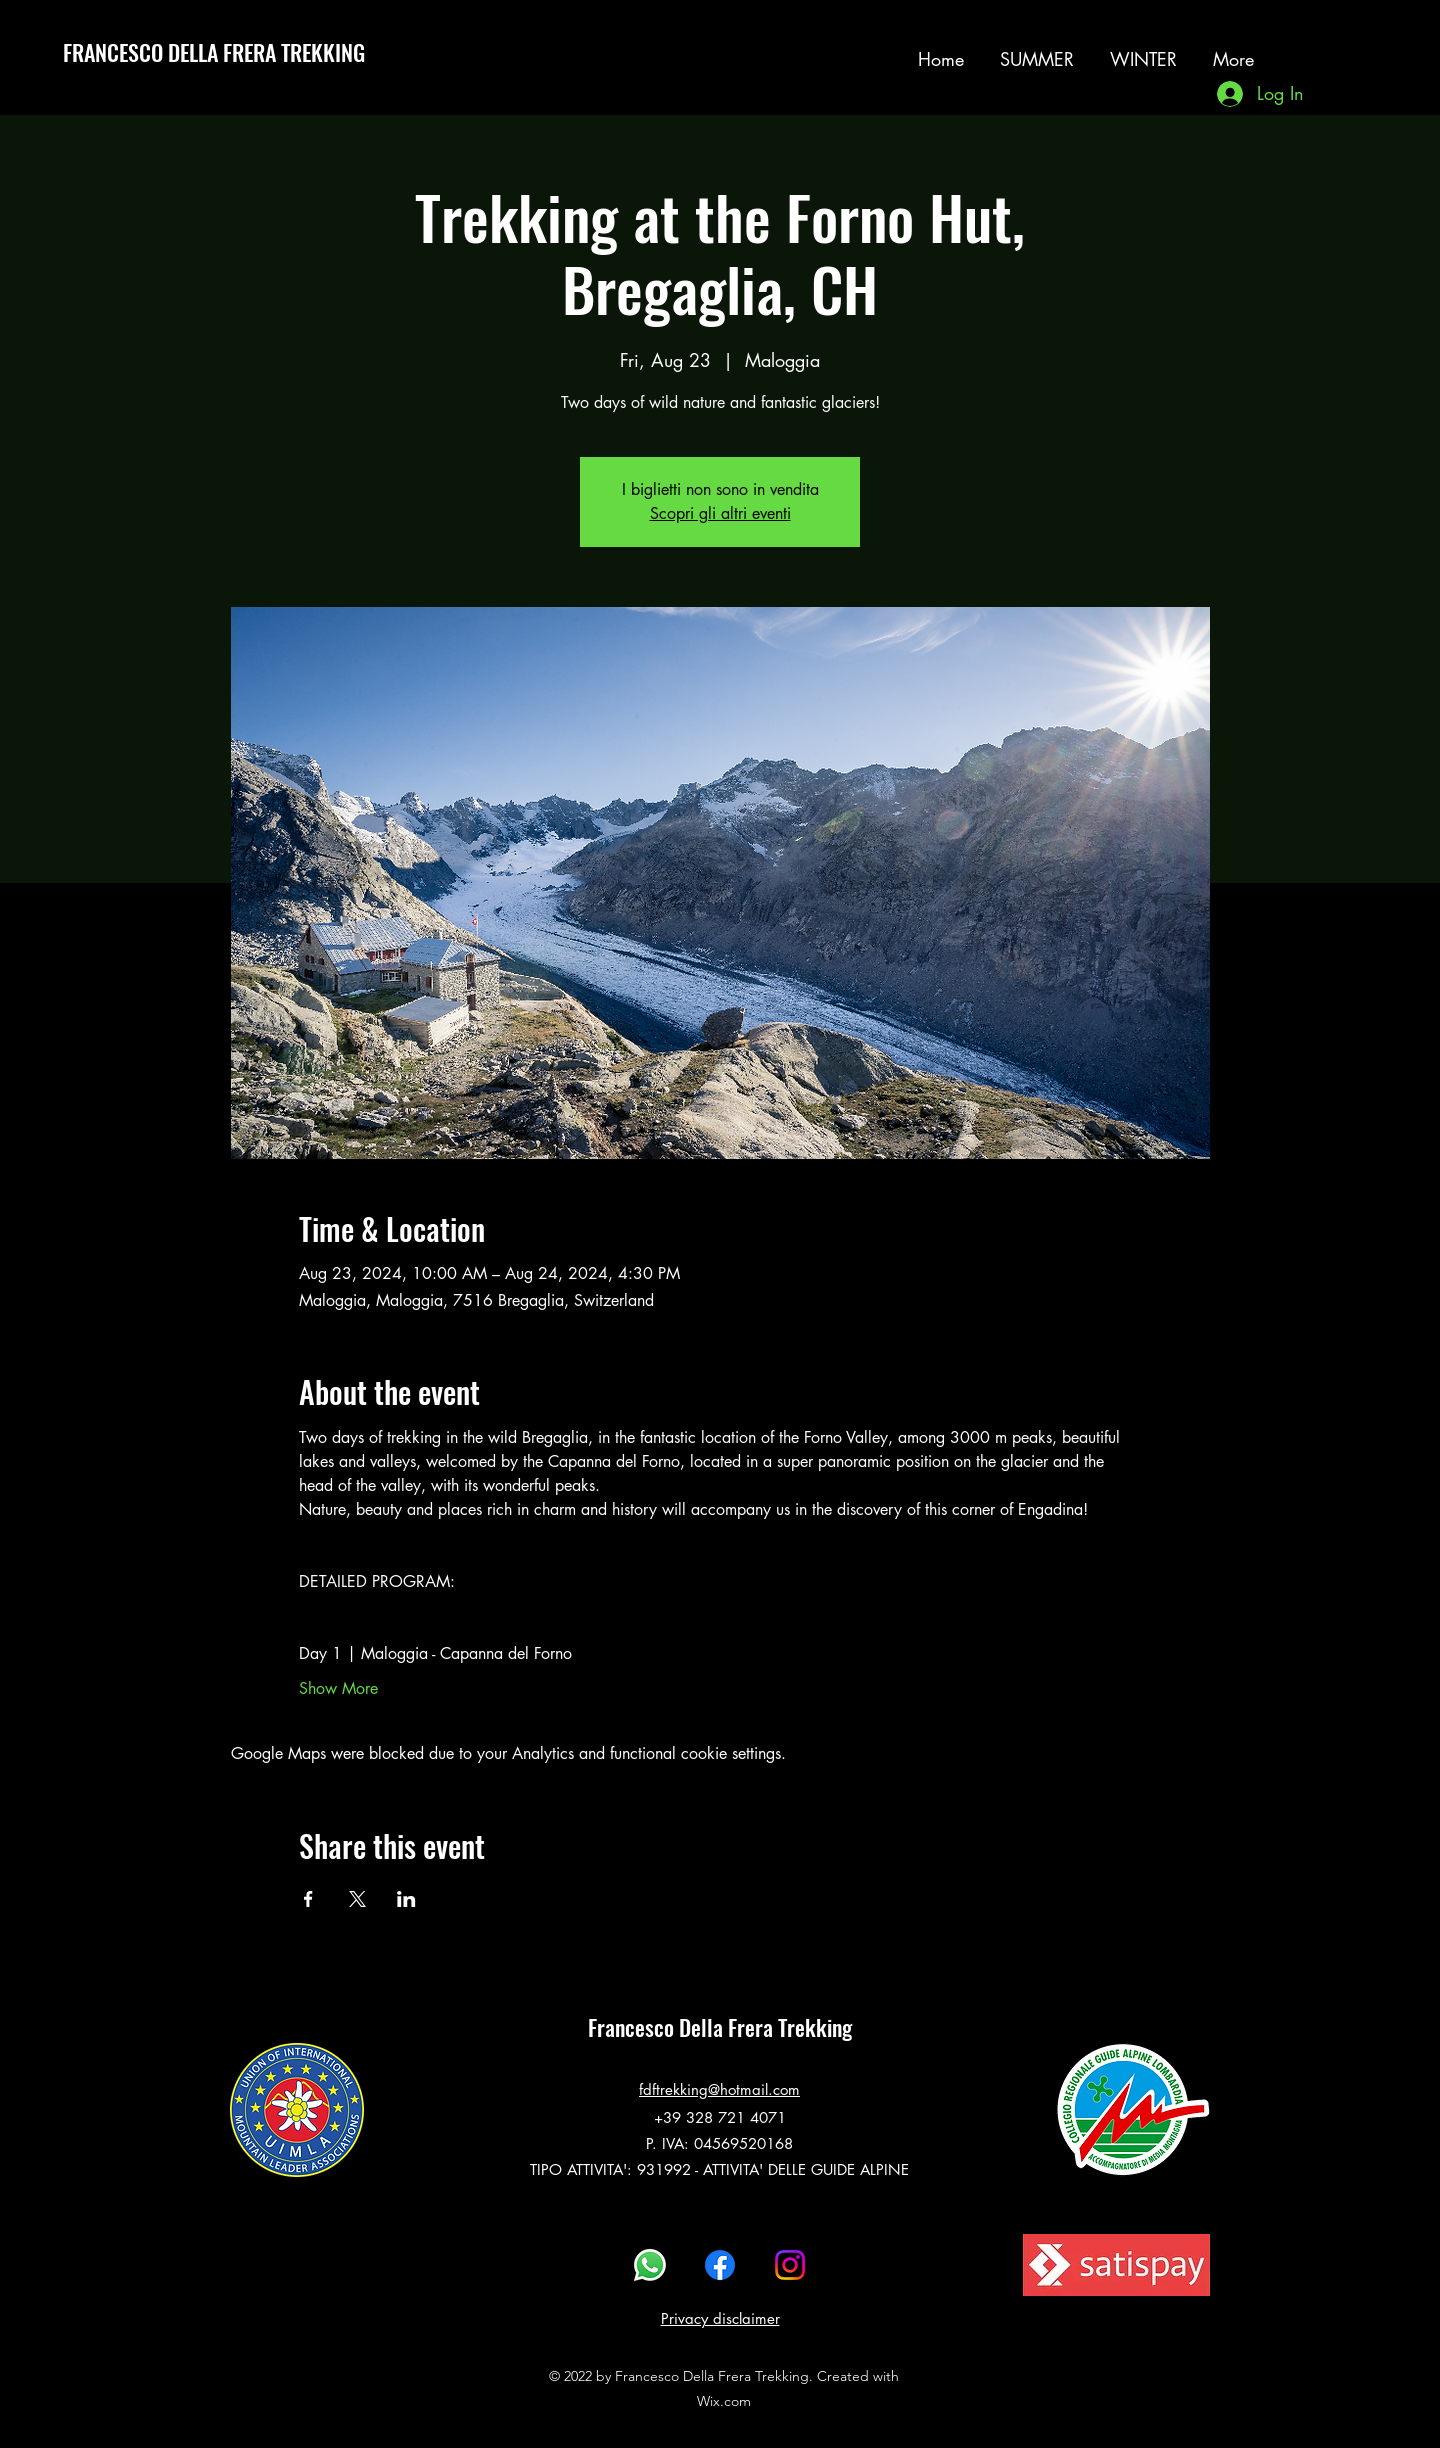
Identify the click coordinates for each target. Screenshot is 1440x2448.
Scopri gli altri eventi (720, 513)
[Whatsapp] (650, 2265)
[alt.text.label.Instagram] (1333, 49)
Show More (338, 1688)
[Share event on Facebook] (308, 1899)
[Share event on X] (357, 1899)
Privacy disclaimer (720, 2318)
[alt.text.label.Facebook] (720, 2265)
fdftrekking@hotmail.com (719, 2089)
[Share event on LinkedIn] (406, 1899)
